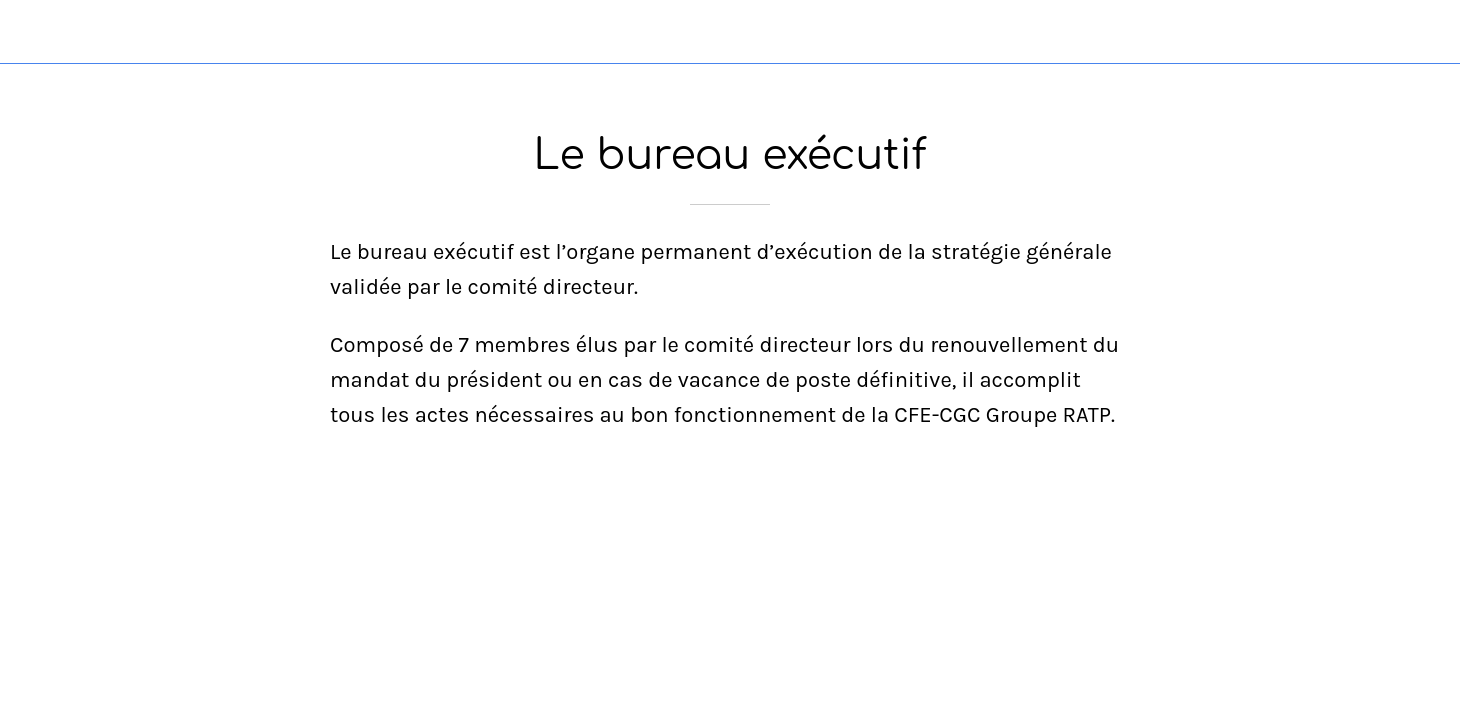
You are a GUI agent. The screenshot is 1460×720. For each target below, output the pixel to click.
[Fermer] (40, 32)
